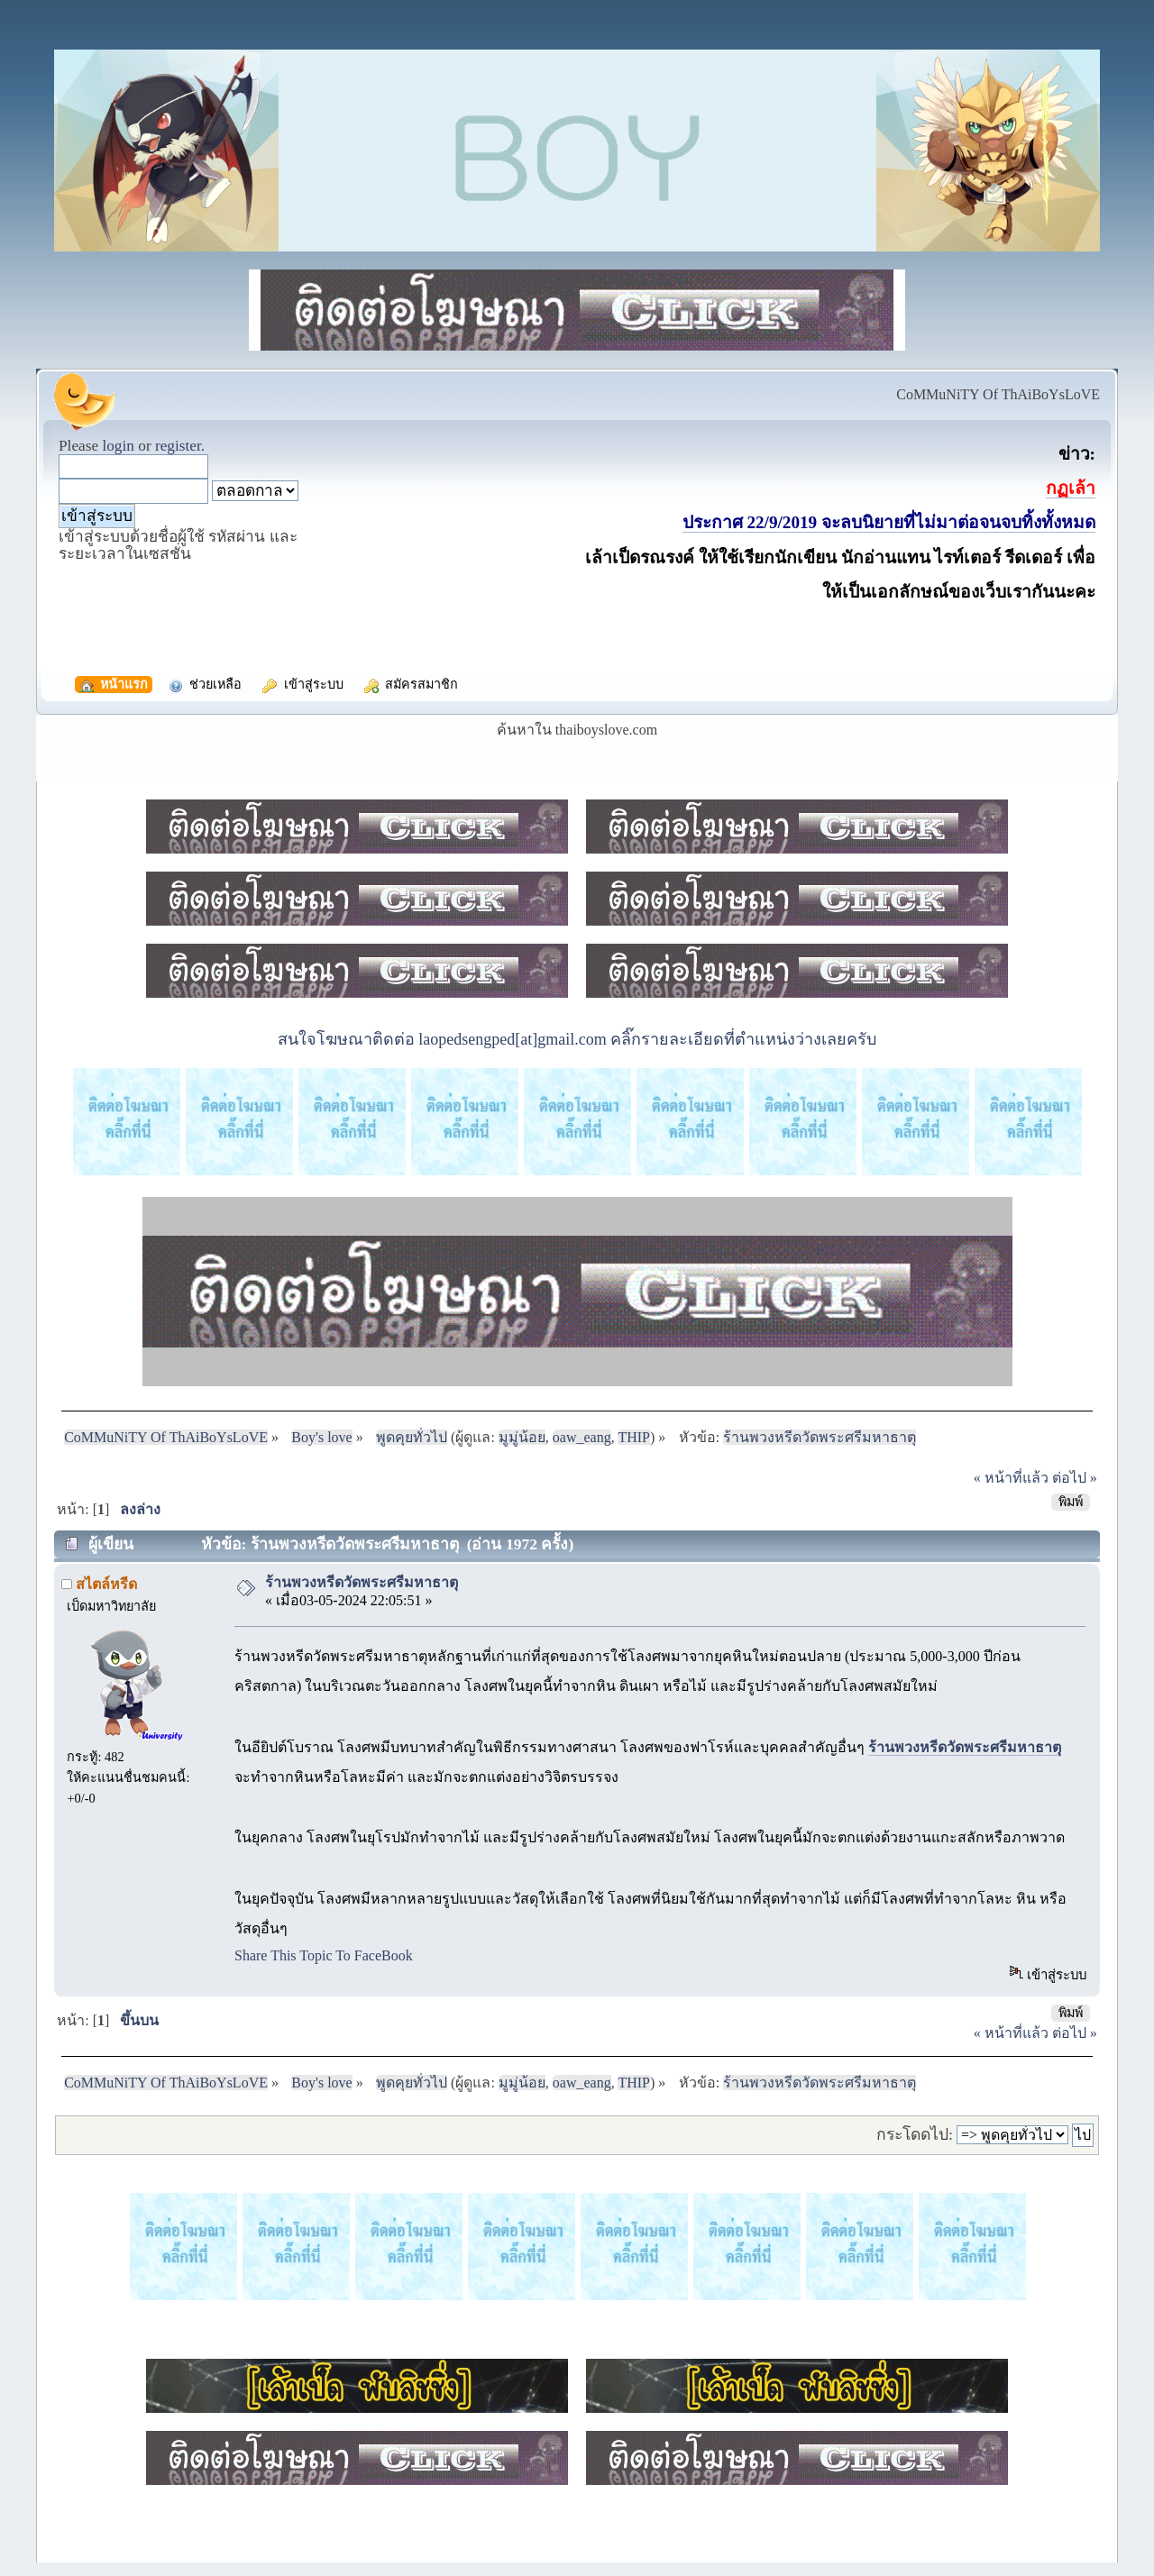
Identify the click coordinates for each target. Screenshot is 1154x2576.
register (178, 445)
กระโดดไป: (914, 2134)
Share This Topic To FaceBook (323, 1955)
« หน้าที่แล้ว (1011, 1477)
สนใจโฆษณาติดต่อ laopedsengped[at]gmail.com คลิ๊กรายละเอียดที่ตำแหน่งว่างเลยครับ (577, 1039)
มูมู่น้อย (522, 1437)
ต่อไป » (1074, 1477)
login (118, 445)
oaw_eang (582, 1437)
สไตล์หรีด (106, 1584)
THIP (634, 1437)
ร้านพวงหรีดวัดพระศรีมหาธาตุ (361, 1582)
